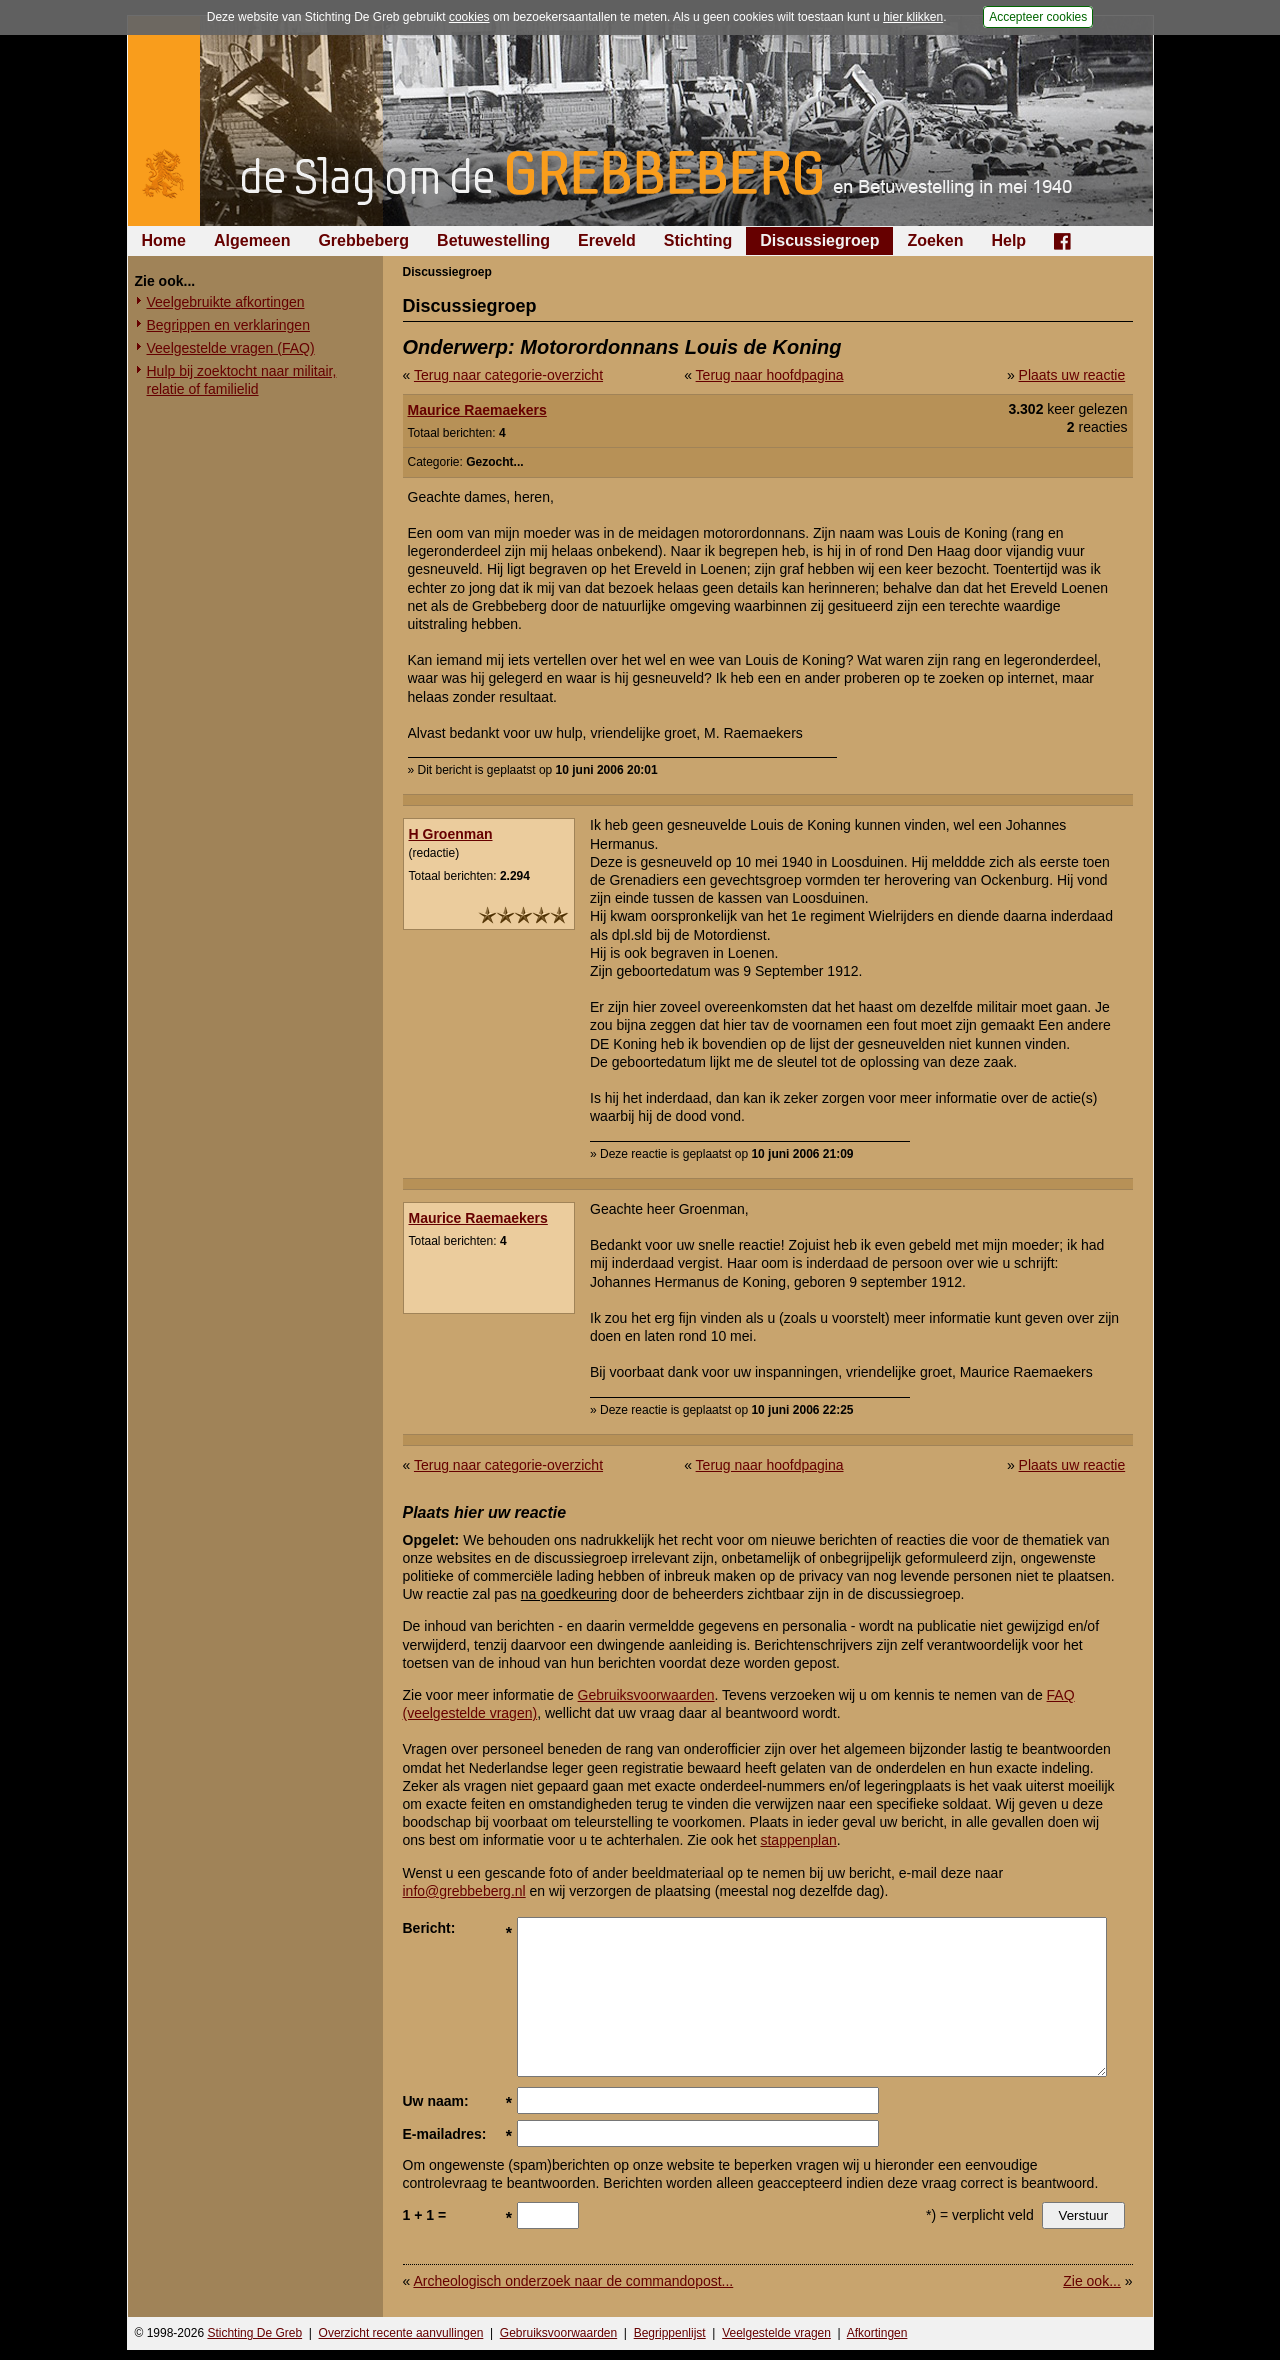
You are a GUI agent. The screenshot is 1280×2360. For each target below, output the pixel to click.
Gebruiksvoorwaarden (646, 1695)
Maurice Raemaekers (477, 410)
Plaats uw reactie (1072, 375)
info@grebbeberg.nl (464, 1891)
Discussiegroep (819, 240)
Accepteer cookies (1038, 17)
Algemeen (252, 240)
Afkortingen (877, 2333)
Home (164, 240)
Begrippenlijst (670, 2333)
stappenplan (798, 1840)
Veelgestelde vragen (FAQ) (231, 348)
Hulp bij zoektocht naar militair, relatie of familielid (242, 380)
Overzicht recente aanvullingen (401, 2333)
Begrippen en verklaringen (228, 325)
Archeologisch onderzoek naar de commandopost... (573, 2281)
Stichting (698, 240)
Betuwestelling (493, 240)
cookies (469, 17)
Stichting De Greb (254, 2333)
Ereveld (607, 240)
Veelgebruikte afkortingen (226, 302)
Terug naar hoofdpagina (770, 375)
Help (1008, 240)
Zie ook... (1092, 2281)
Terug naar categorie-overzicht (508, 375)
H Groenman (451, 834)
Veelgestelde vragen (776, 2333)
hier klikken (913, 17)
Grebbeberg (363, 240)
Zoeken (935, 240)
